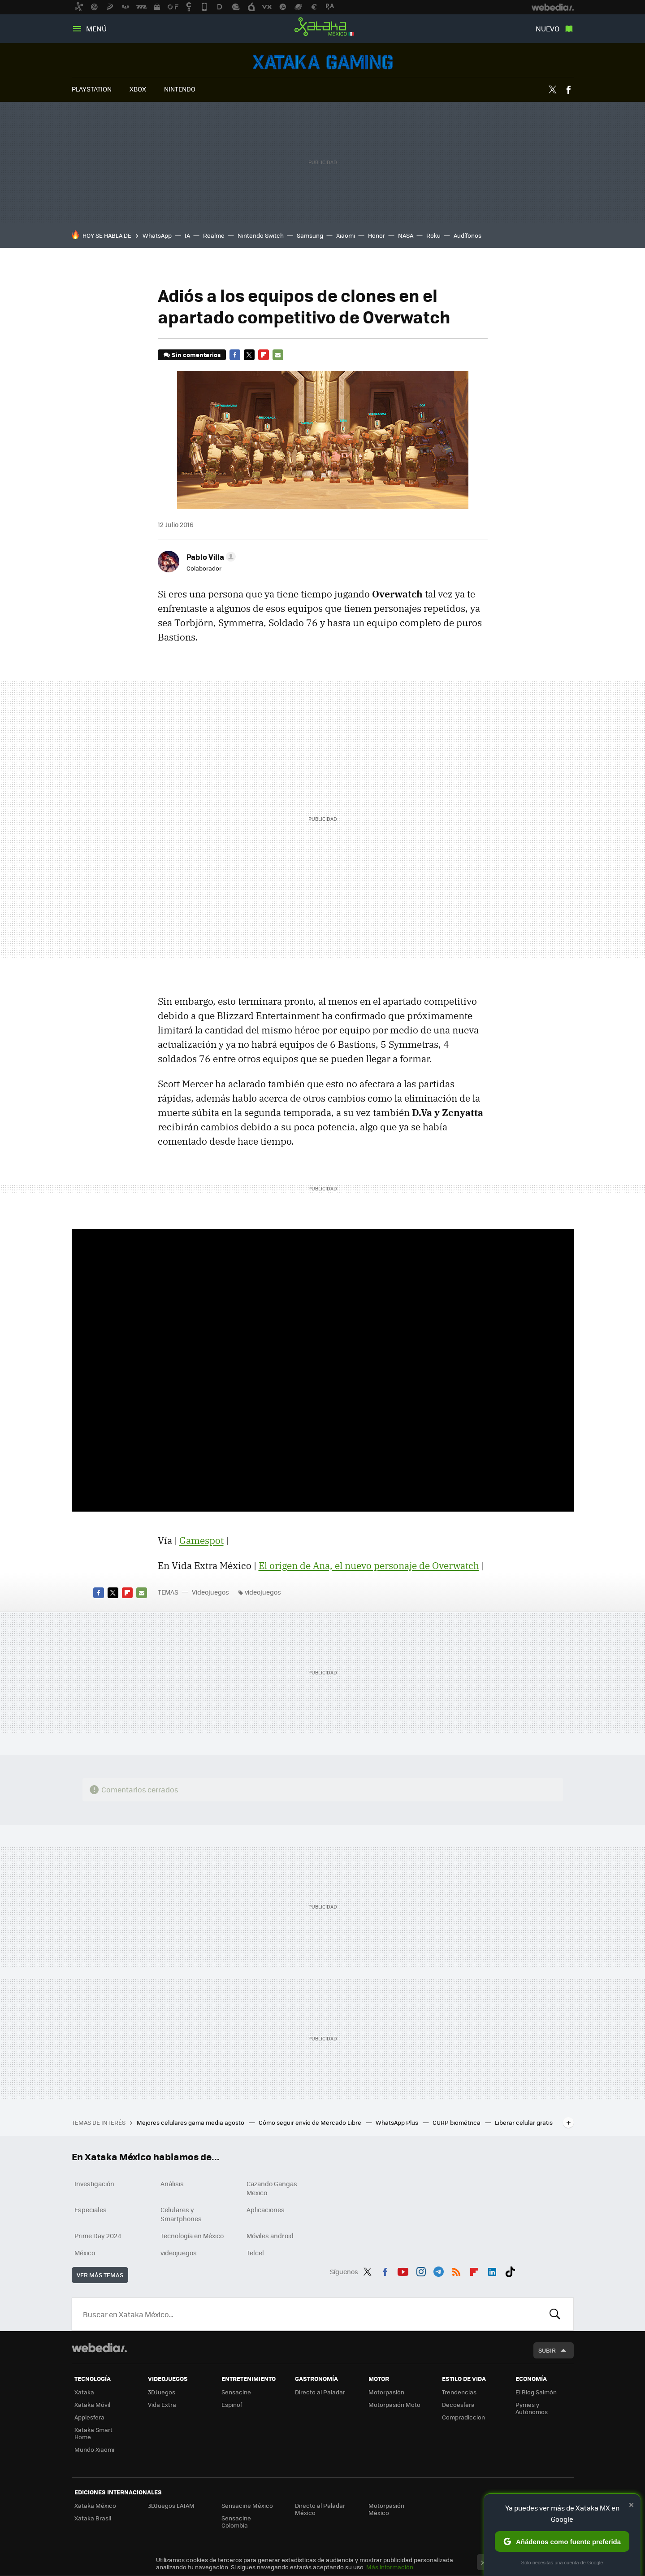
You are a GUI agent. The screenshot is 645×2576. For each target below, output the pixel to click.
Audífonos (467, 235)
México (84, 2252)
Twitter (552, 89)
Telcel (255, 2252)
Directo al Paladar (320, 2392)
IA (187, 235)
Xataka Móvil (92, 2404)
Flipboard (263, 354)
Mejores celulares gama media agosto (191, 2122)
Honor (376, 235)
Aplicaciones (266, 2209)
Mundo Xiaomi (94, 2449)
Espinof (231, 2404)
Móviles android (270, 2235)
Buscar (555, 2314)
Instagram (421, 2270)
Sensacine (236, 2392)
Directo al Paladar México (320, 2509)
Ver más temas (100, 2275)
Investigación (94, 2183)
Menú (96, 28)
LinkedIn (492, 2270)
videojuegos (263, 1591)
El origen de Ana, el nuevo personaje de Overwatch (369, 1565)
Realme (214, 235)
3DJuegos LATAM (171, 2505)
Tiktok (510, 2270)
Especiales (90, 2209)
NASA (405, 235)
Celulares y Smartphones (181, 2214)
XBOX (138, 88)
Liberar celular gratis (524, 2122)
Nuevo (547, 28)
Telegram (438, 2270)
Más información (389, 2567)
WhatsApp (157, 235)
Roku (433, 235)
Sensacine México (247, 2505)
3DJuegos (161, 2392)
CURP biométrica (457, 2122)
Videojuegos (322, 62)
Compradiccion (463, 2417)
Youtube (403, 2270)
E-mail (278, 354)
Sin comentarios (196, 354)
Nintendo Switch (261, 235)
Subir (547, 2350)
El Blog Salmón (536, 2392)
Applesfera (89, 2417)
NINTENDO (179, 88)
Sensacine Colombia (236, 2521)
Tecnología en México (192, 2235)
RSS (456, 2270)
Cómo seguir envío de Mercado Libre (311, 2122)
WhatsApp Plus (398, 2122)
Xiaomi (345, 235)
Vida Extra (162, 2404)
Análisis (172, 2183)
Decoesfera (458, 2404)
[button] (210, 556)
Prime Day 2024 (97, 2235)
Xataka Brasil (92, 2518)
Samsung (310, 235)
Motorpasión (386, 2392)
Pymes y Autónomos (531, 2408)
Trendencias (459, 2392)
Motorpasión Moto (394, 2404)
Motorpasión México (386, 2509)
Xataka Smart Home (93, 2433)
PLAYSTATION (92, 88)
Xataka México (322, 26)
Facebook (568, 89)
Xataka (84, 2392)
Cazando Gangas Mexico (272, 2188)
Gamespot (201, 1540)
